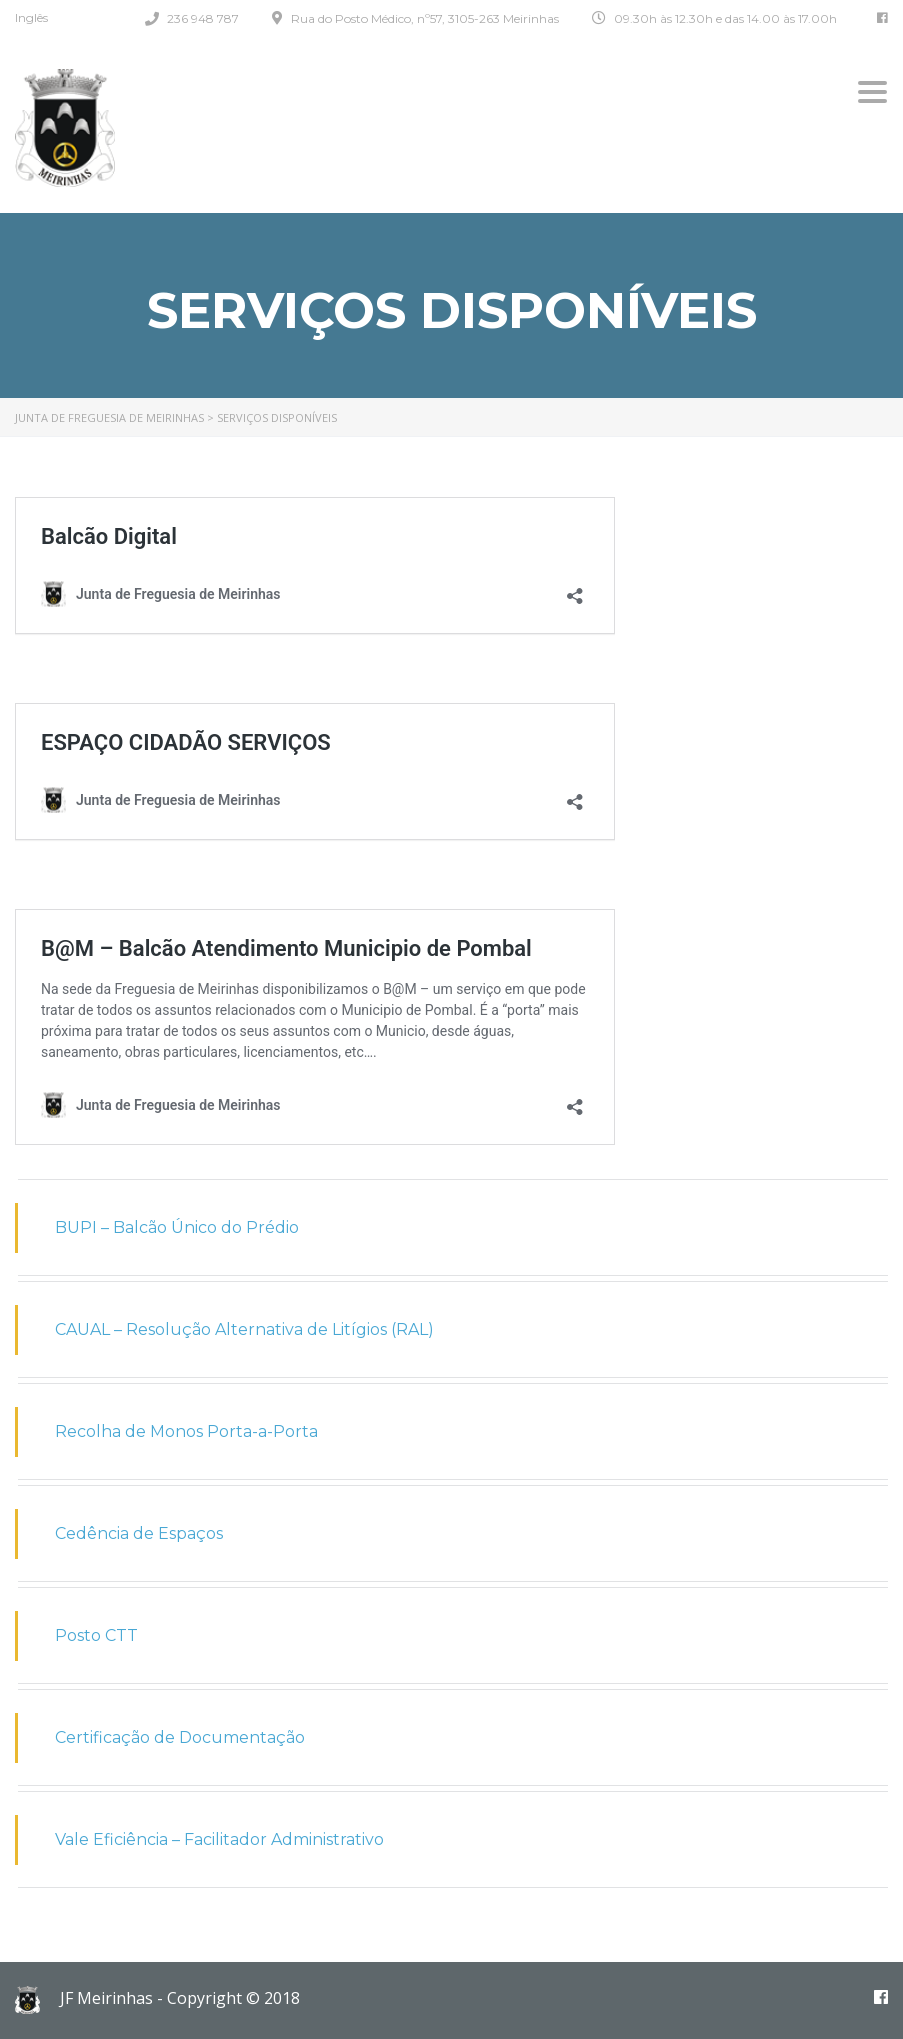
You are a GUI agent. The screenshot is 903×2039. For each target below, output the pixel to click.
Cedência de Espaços (139, 1533)
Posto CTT (96, 1635)
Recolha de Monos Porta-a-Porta (186, 1431)
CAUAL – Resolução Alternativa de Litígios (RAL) (244, 1329)
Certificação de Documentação (180, 1737)
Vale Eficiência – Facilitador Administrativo (219, 1839)
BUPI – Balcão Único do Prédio (177, 1227)
